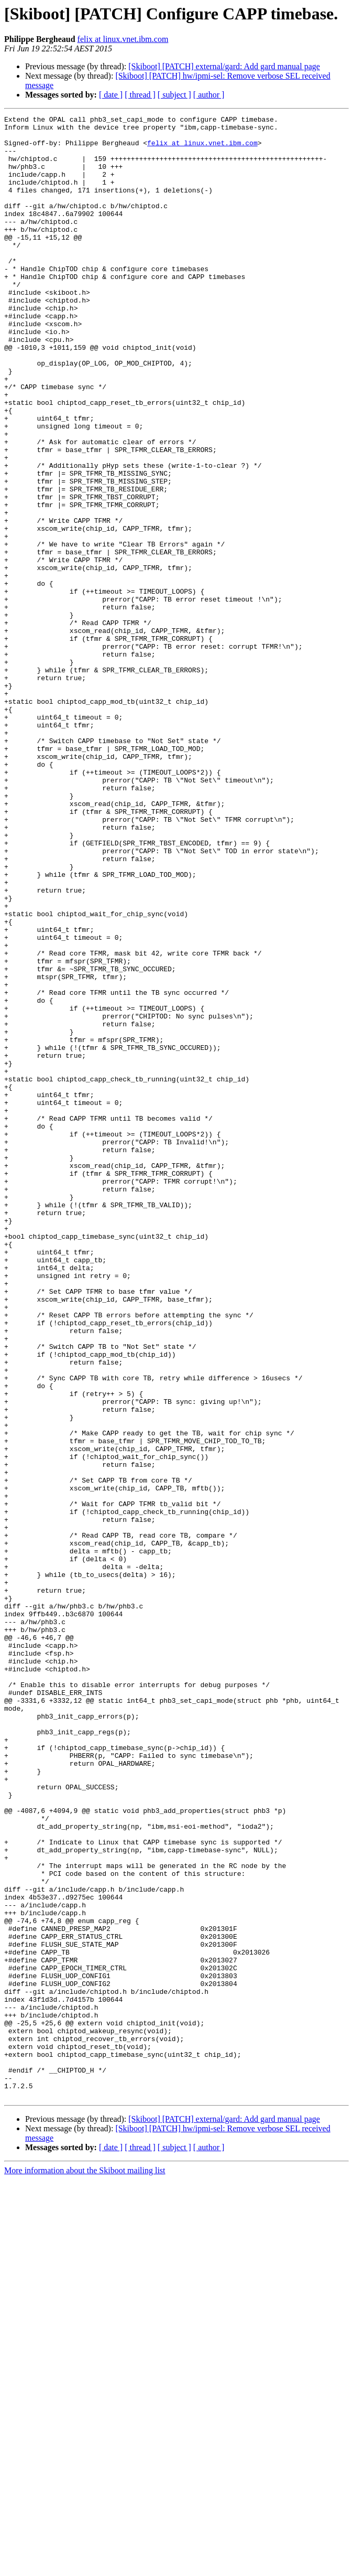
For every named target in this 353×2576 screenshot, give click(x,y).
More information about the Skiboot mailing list (85, 2566)
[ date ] (111, 94)
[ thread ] (140, 94)
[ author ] (209, 94)
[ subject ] (174, 94)
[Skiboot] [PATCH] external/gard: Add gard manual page (224, 66)
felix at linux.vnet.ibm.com (123, 39)
